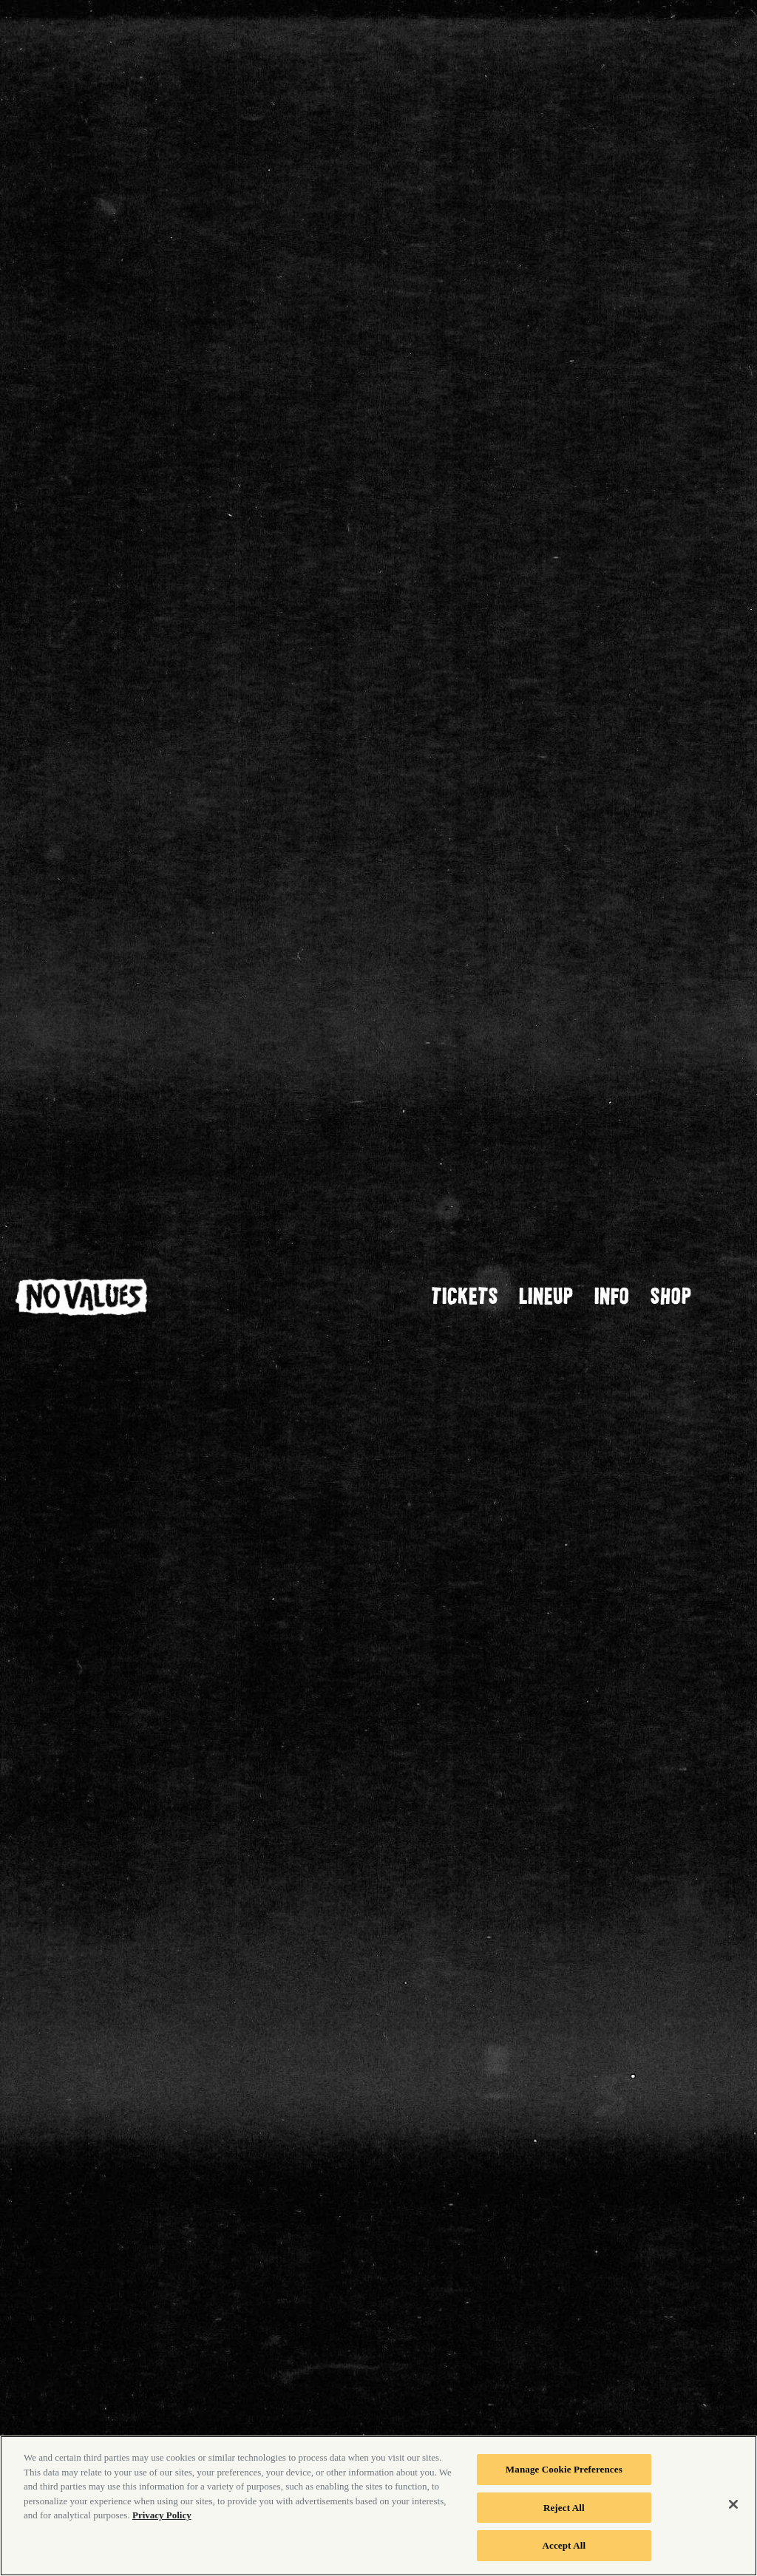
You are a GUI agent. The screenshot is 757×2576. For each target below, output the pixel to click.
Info (612, 1295)
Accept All (564, 2545)
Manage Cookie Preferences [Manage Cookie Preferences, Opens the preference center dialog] (564, 2469)
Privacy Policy (161, 2515)
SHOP (671, 1295)
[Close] (733, 2504)
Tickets (465, 1295)
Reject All (564, 2507)
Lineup (546, 1295)
